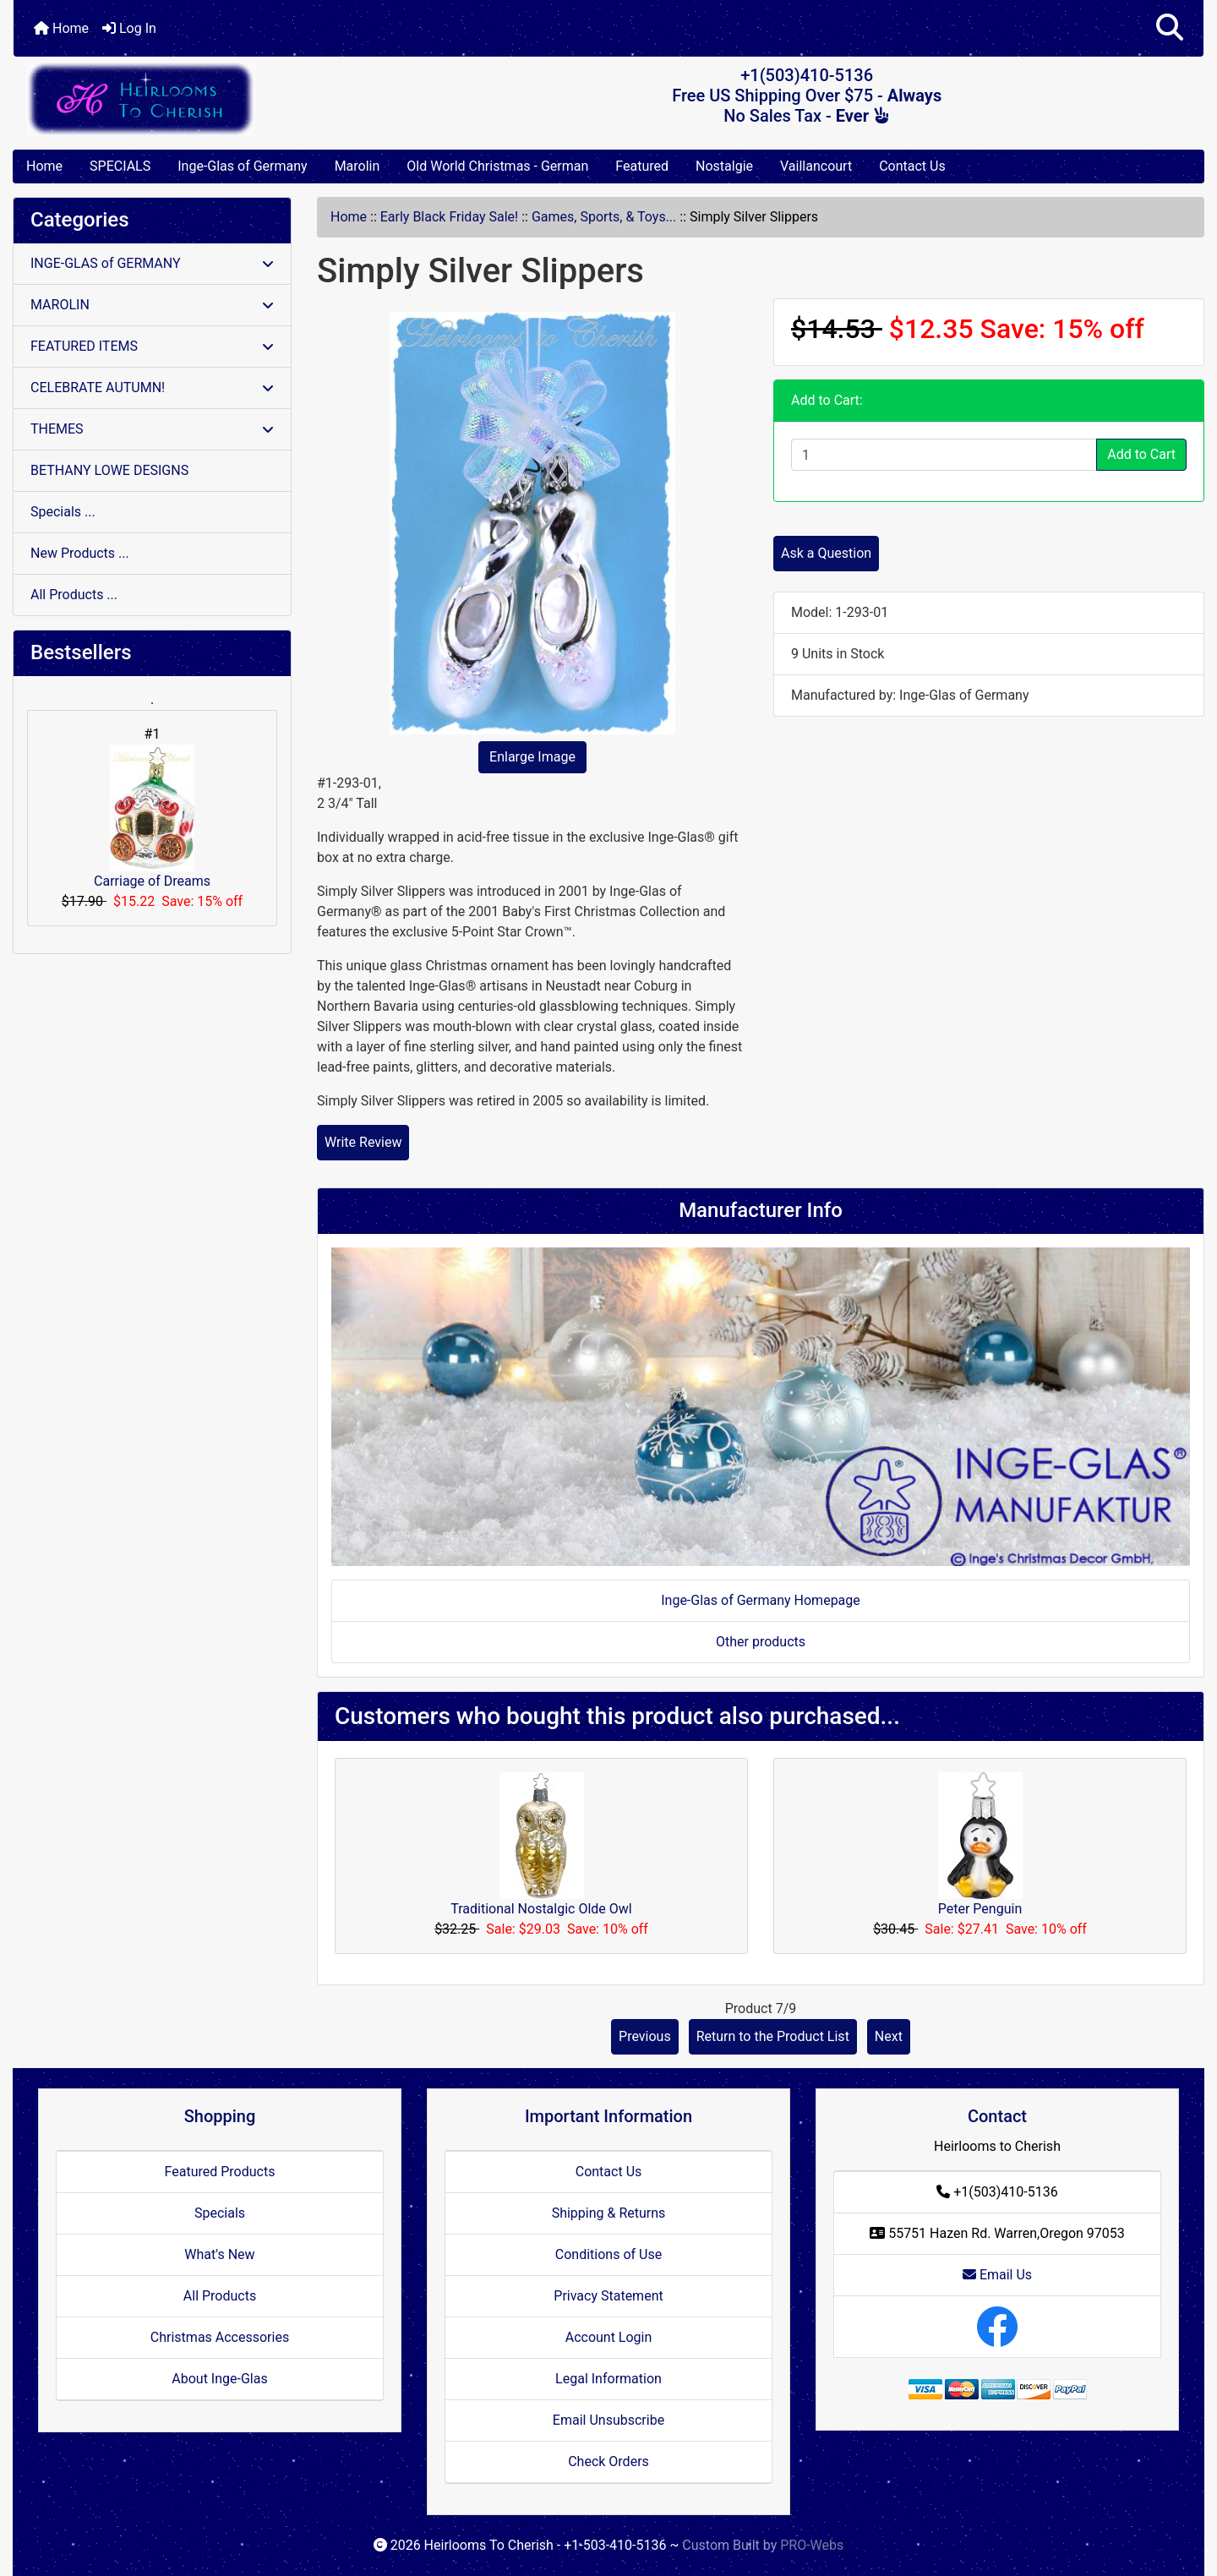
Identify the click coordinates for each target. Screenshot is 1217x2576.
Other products (760, 1642)
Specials (219, 2213)
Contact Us (912, 166)
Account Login (608, 2337)
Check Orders (608, 2461)
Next (889, 2036)
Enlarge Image (532, 757)
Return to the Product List (772, 2036)
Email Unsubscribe (608, 2420)
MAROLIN (152, 305)
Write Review (363, 1142)
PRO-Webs (811, 2545)
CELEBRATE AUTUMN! (152, 387)
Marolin (357, 166)
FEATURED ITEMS (152, 346)
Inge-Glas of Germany (242, 166)
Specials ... (63, 512)
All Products (219, 2296)
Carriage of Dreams (152, 817)
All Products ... (73, 595)
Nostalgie (724, 166)
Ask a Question (826, 553)
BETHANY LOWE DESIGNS (109, 470)
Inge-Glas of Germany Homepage (760, 1600)
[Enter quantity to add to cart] (944, 455)
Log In (129, 28)
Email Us (997, 2275)
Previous (645, 2036)
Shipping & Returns (609, 2213)
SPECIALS (120, 166)
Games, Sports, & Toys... (604, 217)
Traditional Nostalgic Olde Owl (540, 1909)
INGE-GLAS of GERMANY (152, 263)
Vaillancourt (816, 166)
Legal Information (608, 2379)
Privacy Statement (608, 2296)
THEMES (152, 429)
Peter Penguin (980, 1909)
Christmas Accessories (219, 2337)
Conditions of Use (608, 2254)
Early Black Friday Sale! (449, 217)
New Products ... (79, 553)
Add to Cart (1141, 454)
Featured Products (220, 2172)
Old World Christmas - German (497, 166)
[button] (1169, 28)
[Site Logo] (211, 98)
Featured (642, 166)
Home (61, 28)
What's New (219, 2254)
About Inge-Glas (219, 2379)
